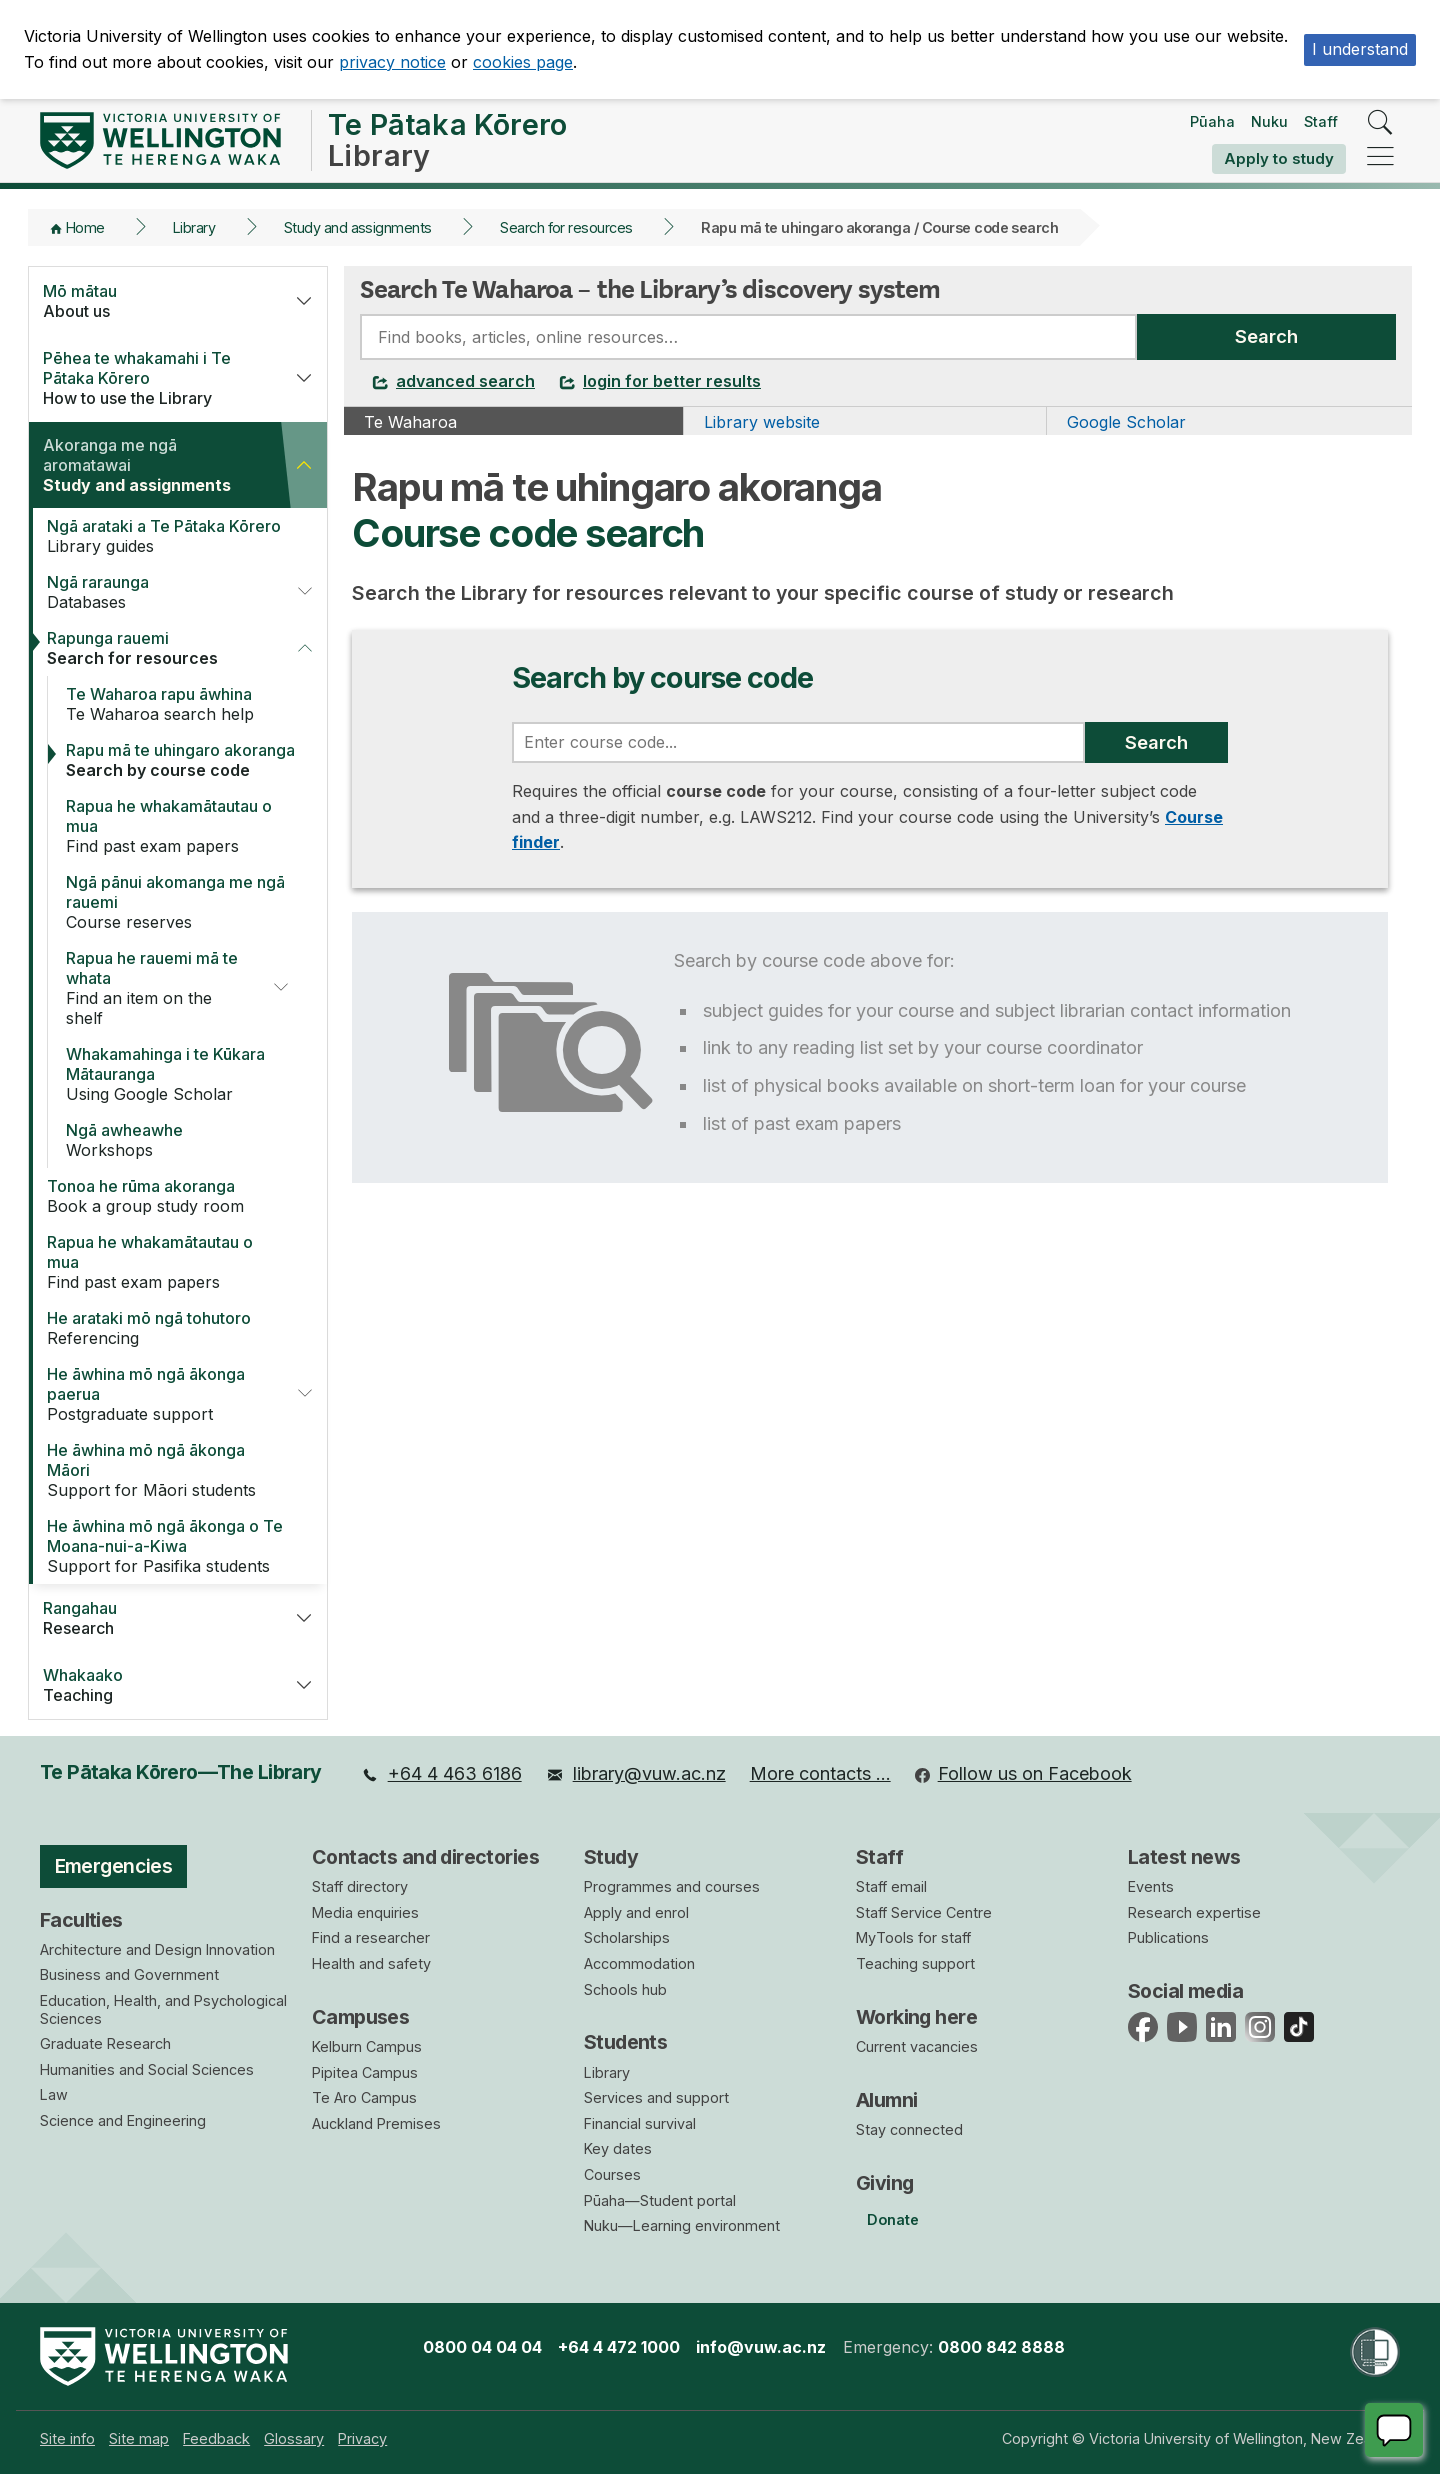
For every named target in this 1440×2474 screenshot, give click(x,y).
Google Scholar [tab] (1126, 422)
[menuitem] (441, 1774)
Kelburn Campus (367, 2046)
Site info (67, 2438)
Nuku (1269, 121)
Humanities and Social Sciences (147, 2069)
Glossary (294, 2438)
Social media (1185, 1991)
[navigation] (1380, 157)
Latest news (1184, 1857)
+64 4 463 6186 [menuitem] (441, 1773)
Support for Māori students (167, 1470)
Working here (916, 2017)
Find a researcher (371, 1937)
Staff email (891, 1886)
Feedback (216, 2438)
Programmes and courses (672, 1886)
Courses (612, 2174)
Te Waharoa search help (186, 704)
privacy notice (392, 62)
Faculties (81, 1920)
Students (625, 2042)
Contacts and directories (425, 1857)
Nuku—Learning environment (682, 2225)
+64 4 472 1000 (619, 2347)
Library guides (167, 536)
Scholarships (627, 1937)
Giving (885, 2183)
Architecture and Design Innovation (157, 1949)
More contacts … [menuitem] (820, 1773)
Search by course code (186, 760)
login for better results (660, 381)
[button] (304, 301)
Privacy (362, 2438)
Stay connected (909, 2129)
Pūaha (1212, 121)
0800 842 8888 (1001, 2347)
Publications (1168, 1937)
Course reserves (186, 902)
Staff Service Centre (924, 1912)
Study (611, 1857)
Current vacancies (917, 2046)
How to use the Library (154, 378)
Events (1151, 1886)
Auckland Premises (376, 2123)
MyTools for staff (913, 1937)
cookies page (523, 62)
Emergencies (114, 1866)
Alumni (887, 2100)
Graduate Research (105, 2043)
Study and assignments (358, 227)
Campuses (360, 2017)
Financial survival (640, 2123)
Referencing (167, 1328)
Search (1266, 336)
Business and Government (129, 1974)
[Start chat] (1394, 2430)
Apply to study (1279, 158)
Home (85, 227)
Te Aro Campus (364, 2097)
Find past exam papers (186, 826)
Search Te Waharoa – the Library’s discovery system (650, 289)
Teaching (154, 1685)
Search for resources (566, 227)
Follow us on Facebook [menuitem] (1023, 1773)
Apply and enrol (636, 1912)
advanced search (453, 381)
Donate (893, 2219)
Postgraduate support (159, 1394)
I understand (1360, 49)
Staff (1321, 121)
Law (54, 2094)
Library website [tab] (762, 422)
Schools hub (625, 1989)
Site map (139, 2438)
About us (154, 301)
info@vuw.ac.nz (761, 2347)
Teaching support (915, 1963)
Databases (159, 592)
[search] (1380, 123)
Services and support (656, 2097)
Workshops (186, 1140)
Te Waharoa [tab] (410, 422)
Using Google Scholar (186, 1074)
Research (154, 1618)
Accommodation (639, 1963)
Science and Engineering (123, 2120)
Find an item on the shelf (156, 988)
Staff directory (360, 1886)
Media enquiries (365, 1912)
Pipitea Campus (365, 2072)
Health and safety (371, 1963)
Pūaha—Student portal (660, 2200)
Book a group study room (167, 1196)
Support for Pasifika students (167, 1546)
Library (194, 227)
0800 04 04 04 (482, 2347)
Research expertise (1194, 1912)
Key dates (618, 2148)
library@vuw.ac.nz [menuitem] (636, 1773)
